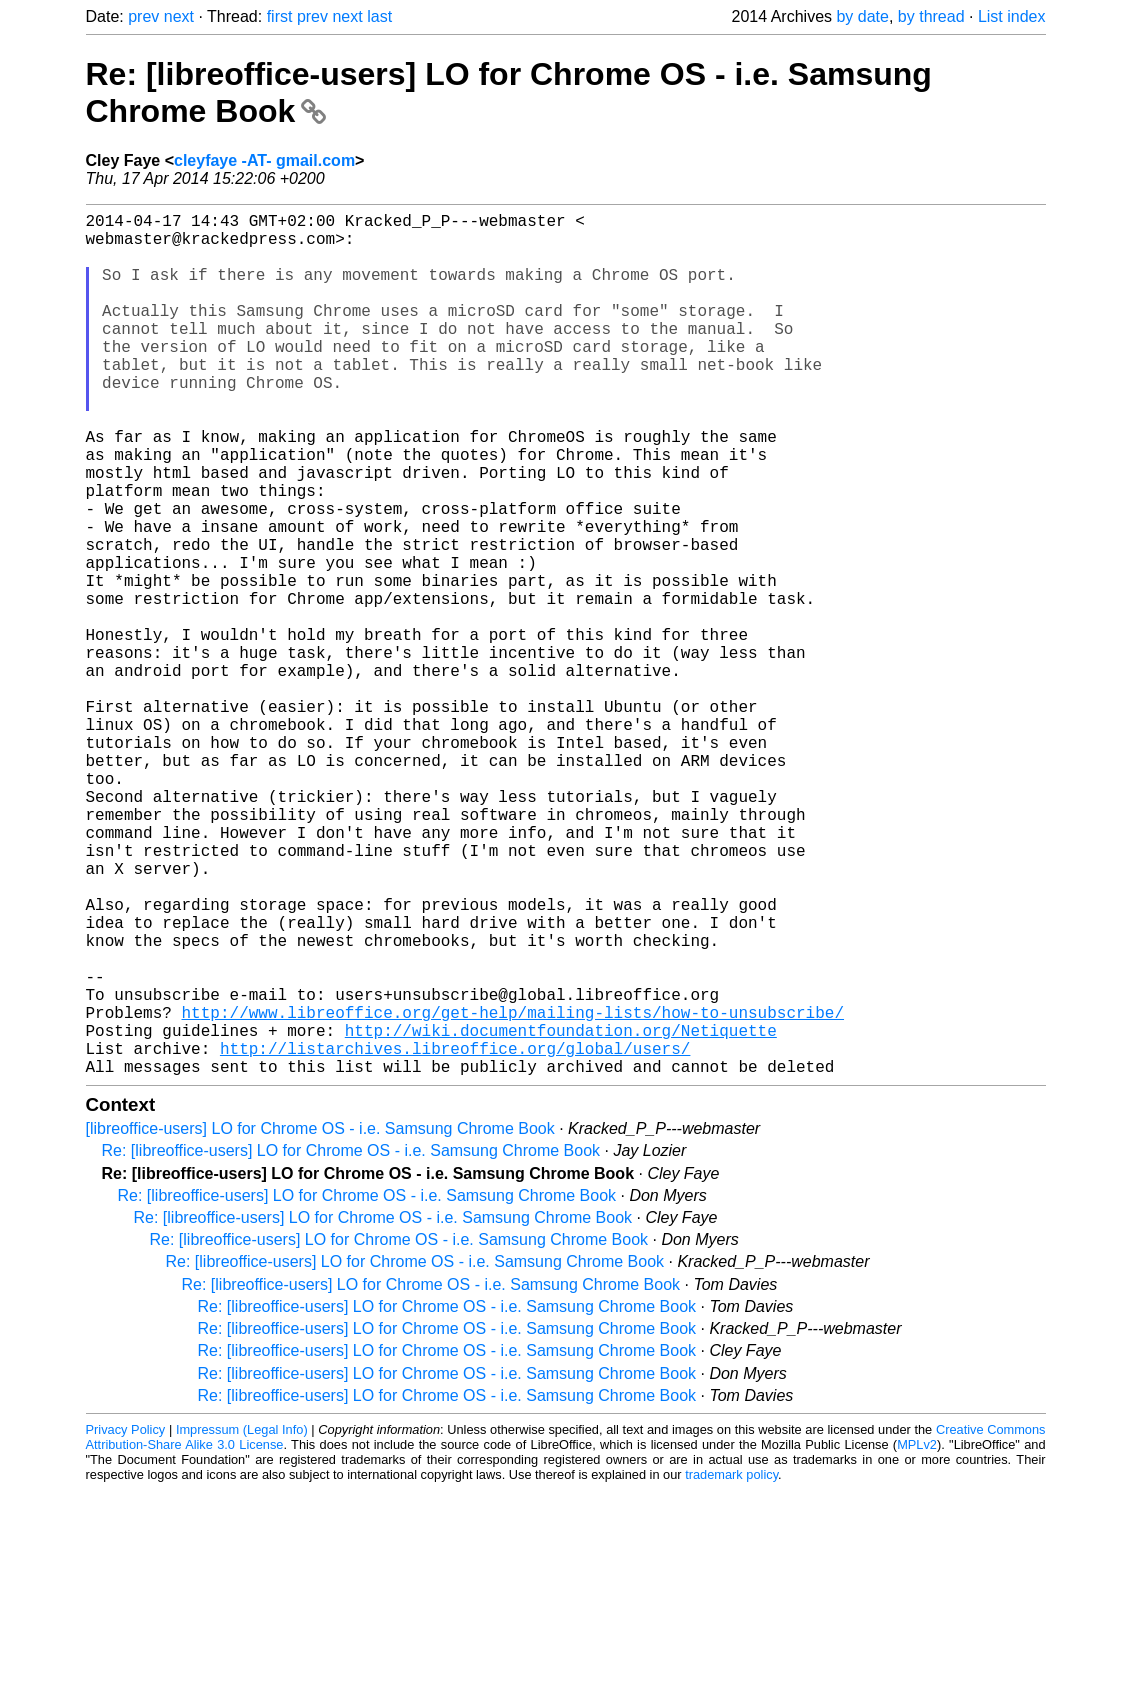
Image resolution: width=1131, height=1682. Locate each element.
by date (862, 16)
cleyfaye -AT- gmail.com (264, 160)
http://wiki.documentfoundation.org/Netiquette (561, 1214)
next (179, 16)
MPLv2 (917, 1636)
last (379, 16)
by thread (931, 16)
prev (143, 16)
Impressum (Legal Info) (242, 1621)
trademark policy (731, 1666)
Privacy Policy (126, 1621)
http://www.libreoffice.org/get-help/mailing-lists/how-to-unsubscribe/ (513, 1192)
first (280, 16)
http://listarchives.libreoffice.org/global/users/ (455, 1236)
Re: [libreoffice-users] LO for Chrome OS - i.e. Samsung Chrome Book (351, 1342)
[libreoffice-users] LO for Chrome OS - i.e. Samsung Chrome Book (320, 1320)
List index (1012, 16)
